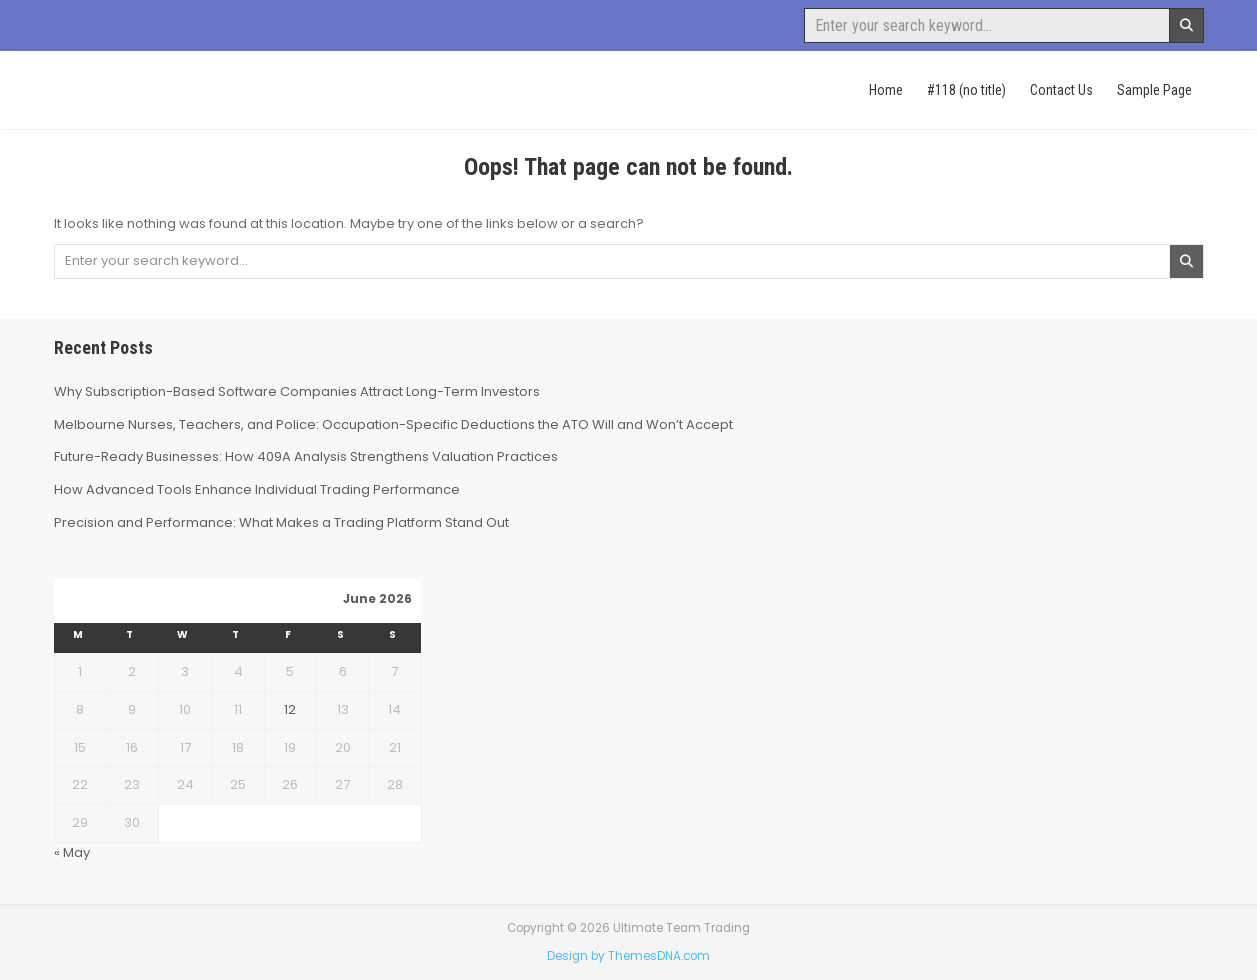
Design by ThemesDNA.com (628, 956)
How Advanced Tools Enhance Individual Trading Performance (257, 489)
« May (72, 852)
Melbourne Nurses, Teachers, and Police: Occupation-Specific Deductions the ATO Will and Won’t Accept (393, 424)
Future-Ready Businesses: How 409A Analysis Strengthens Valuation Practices (306, 456)
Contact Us (1061, 90)
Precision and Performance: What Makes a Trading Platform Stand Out (281, 522)
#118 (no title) (966, 90)
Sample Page (1154, 90)
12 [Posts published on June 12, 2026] (290, 709)
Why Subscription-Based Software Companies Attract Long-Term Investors (297, 391)
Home (886, 90)
